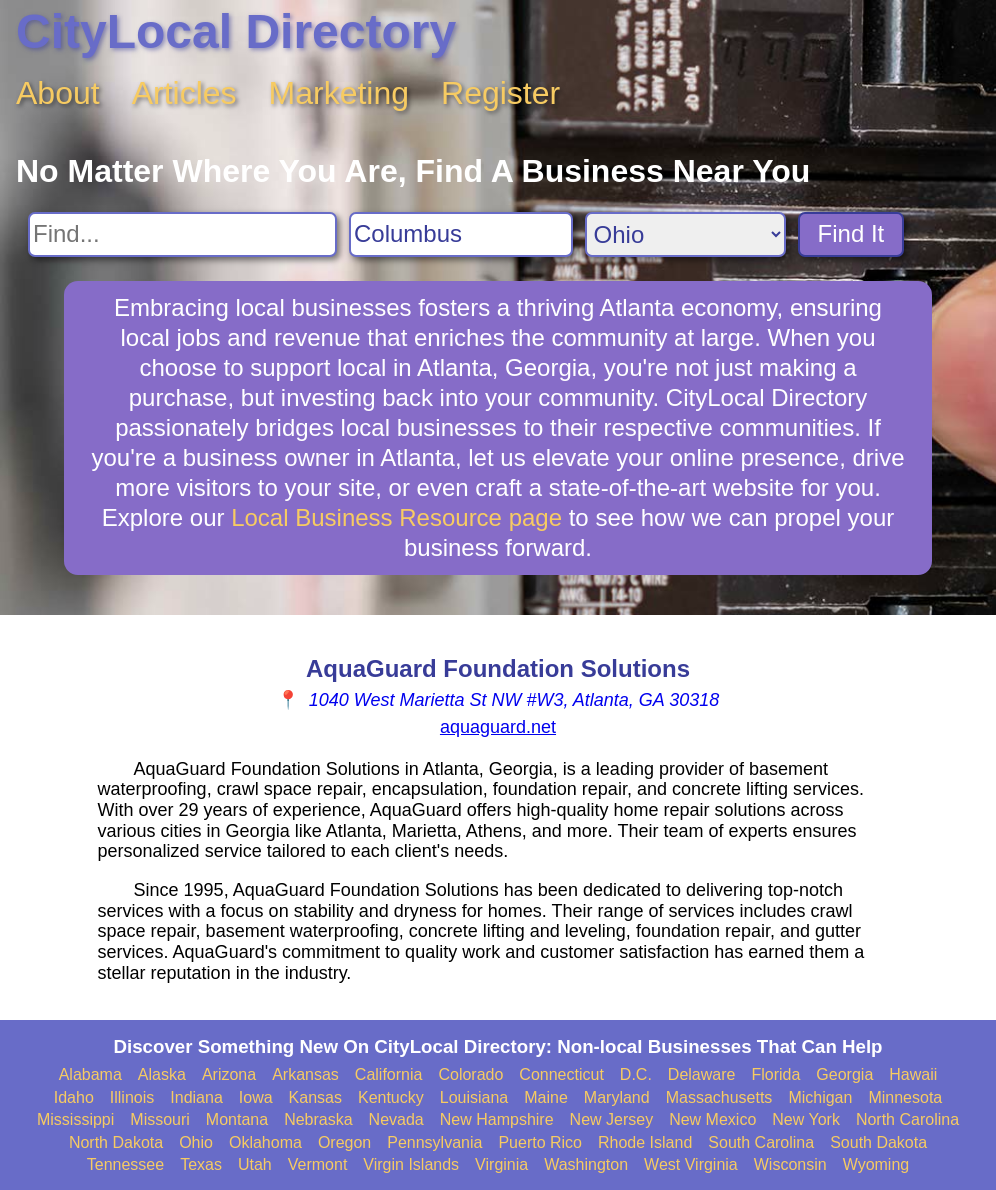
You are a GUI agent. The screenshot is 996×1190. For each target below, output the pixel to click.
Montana (237, 1119)
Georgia (844, 1074)
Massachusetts (719, 1097)
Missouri (160, 1119)
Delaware (702, 1074)
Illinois (132, 1097)
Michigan (820, 1097)
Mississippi (75, 1119)
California (389, 1074)
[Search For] (182, 234)
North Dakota (116, 1142)
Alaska (162, 1074)
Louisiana (474, 1097)
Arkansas (305, 1074)
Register (500, 93)
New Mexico (712, 1119)
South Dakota (878, 1142)
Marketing (339, 93)
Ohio (196, 1142)
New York (806, 1119)
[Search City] (461, 234)
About (58, 93)
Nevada (396, 1119)
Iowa (256, 1097)
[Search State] (685, 234)
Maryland (617, 1097)
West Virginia (691, 1164)
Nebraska (318, 1119)
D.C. (636, 1074)
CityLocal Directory (236, 31)
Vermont (318, 1164)
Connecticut (561, 1074)
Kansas (315, 1097)
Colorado (470, 1074)
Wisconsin (790, 1164)
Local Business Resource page (396, 517)
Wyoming (876, 1164)
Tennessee (125, 1164)
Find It (851, 233)
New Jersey (612, 1119)
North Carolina (907, 1119)
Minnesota (905, 1097)
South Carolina (761, 1142)
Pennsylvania (434, 1142)
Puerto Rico (540, 1142)
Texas (201, 1164)
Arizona (229, 1074)
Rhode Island (645, 1142)
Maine (546, 1097)
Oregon (344, 1142)
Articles (184, 93)
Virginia (501, 1164)
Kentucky (391, 1097)
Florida (775, 1074)
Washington (586, 1164)
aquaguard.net (498, 727)
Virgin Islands (411, 1164)
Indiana (196, 1097)
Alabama (90, 1074)
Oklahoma (265, 1142)
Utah (255, 1164)
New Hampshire (497, 1119)
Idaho (74, 1097)
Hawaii (913, 1074)
